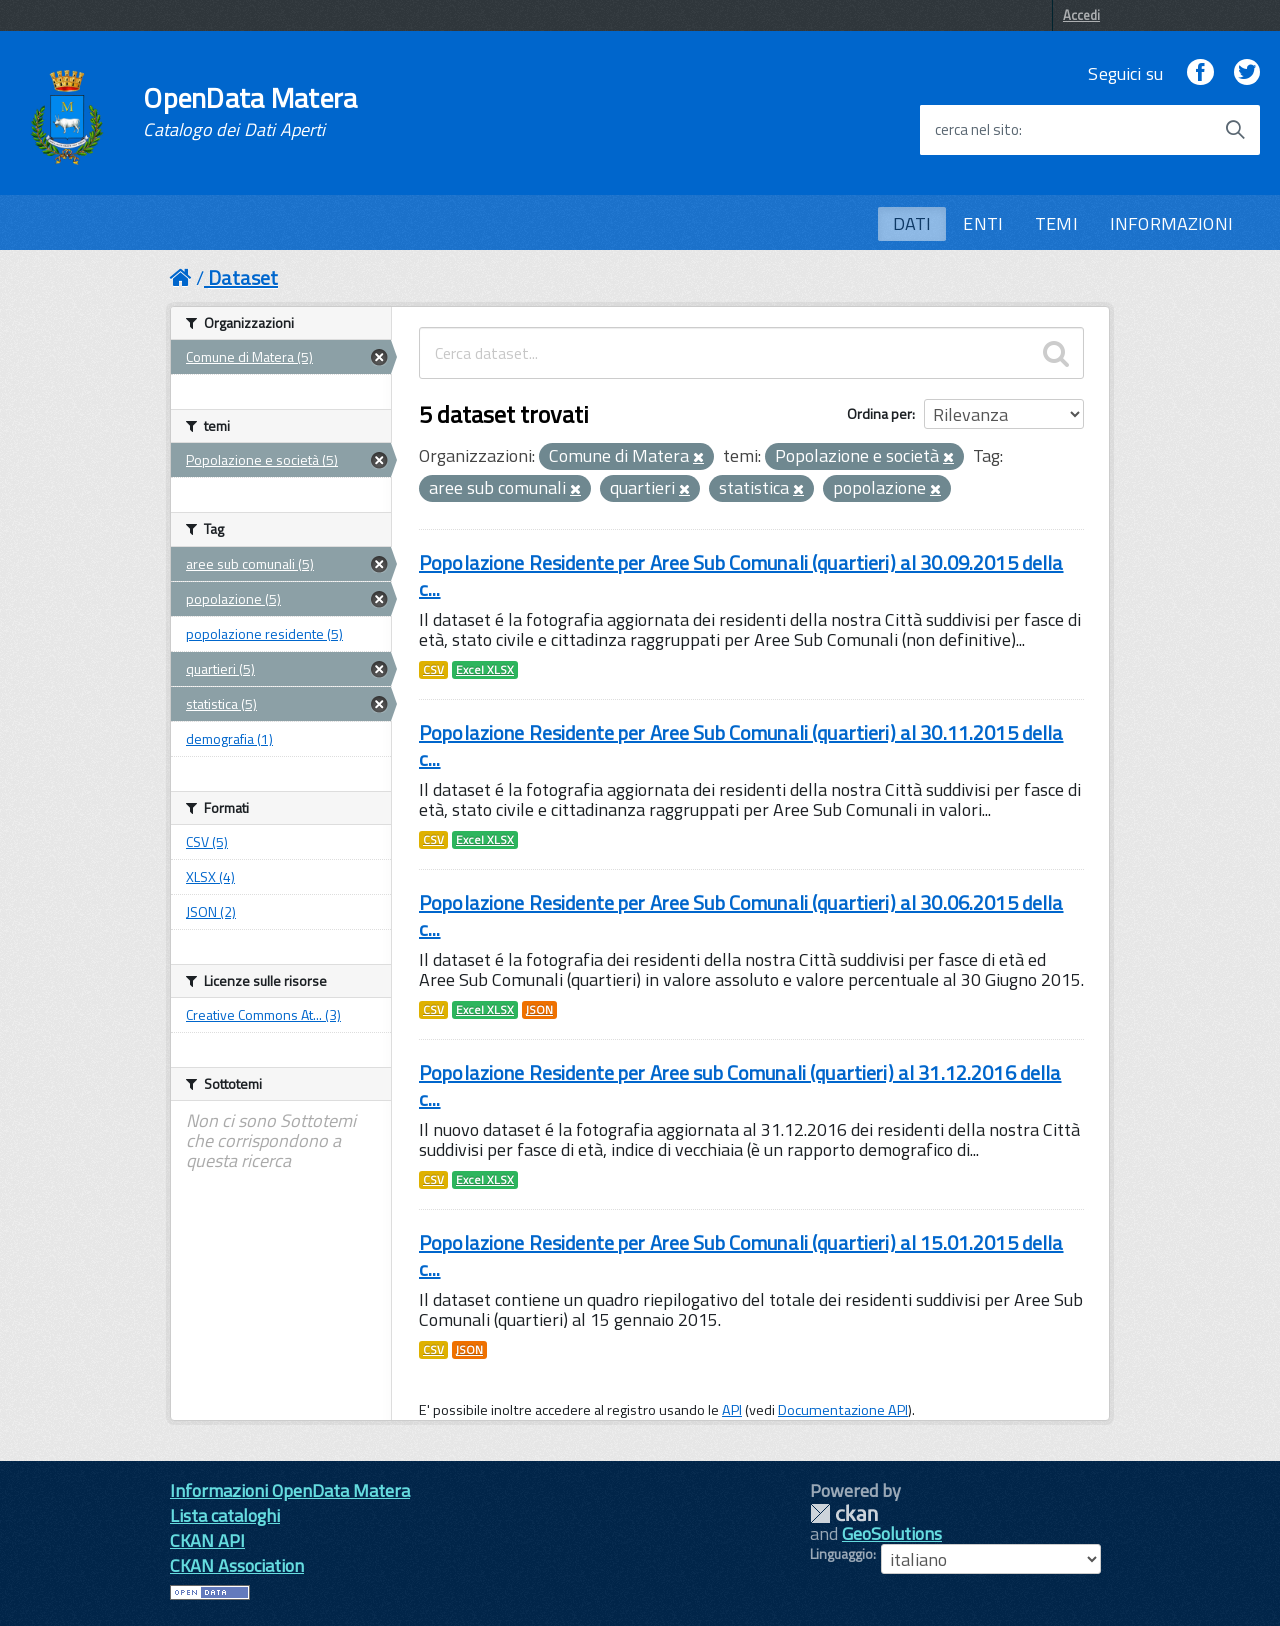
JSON (539, 1010)
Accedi (1081, 15)
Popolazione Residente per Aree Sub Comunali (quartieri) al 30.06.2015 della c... (741, 915)
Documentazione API (843, 1410)
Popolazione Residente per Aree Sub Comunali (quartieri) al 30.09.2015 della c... (741, 575)
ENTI (983, 223)
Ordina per (879, 413)
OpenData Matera (250, 112)
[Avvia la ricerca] (1235, 130)
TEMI (1056, 223)
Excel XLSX (485, 670)
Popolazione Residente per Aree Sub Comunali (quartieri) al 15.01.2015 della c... (741, 1255)
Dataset (243, 277)
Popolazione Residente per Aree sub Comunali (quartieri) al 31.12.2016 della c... (740, 1085)
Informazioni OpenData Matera (290, 1490)
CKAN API (207, 1540)
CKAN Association (237, 1565)
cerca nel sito (977, 130)
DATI (912, 223)
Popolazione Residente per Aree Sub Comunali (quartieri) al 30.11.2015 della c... (741, 745)
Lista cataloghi (225, 1515)
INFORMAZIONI (1171, 223)
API (732, 1410)
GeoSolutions (892, 1533)
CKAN (844, 1513)
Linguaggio (841, 1554)
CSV (433, 670)
